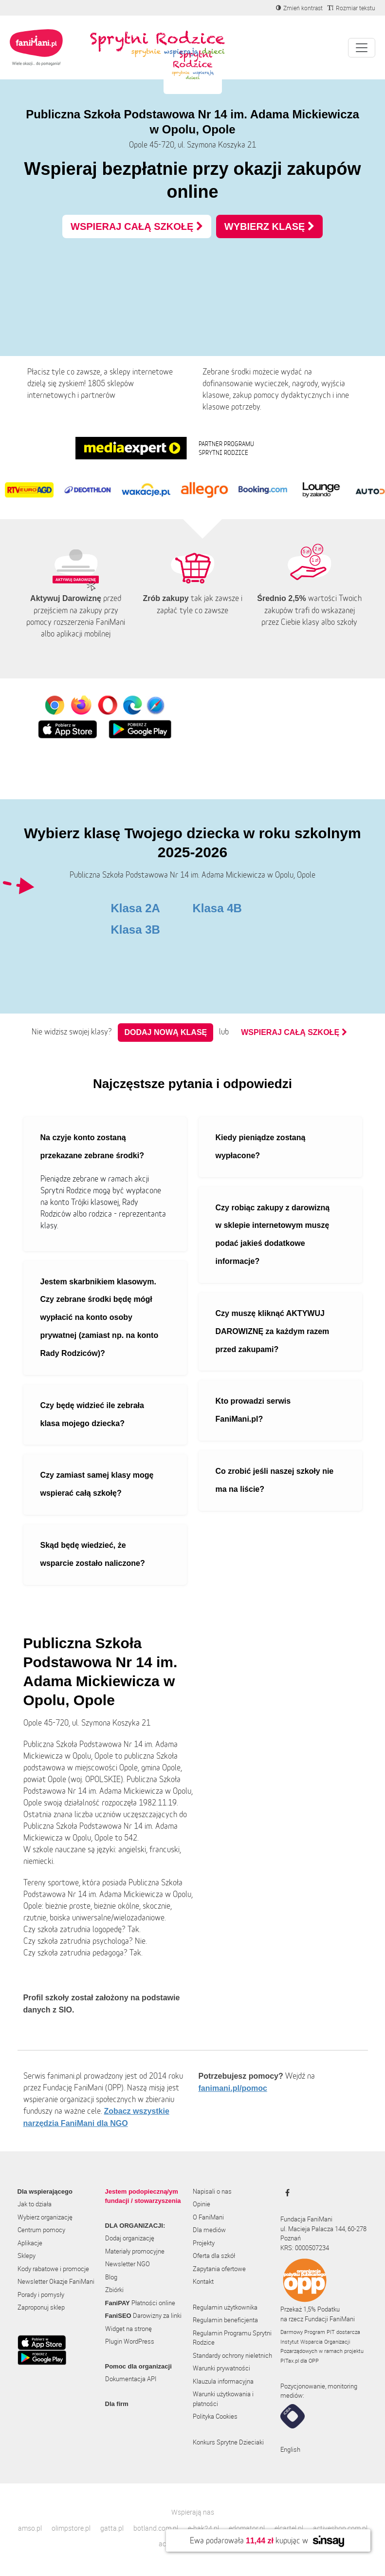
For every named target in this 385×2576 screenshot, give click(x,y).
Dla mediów (209, 2229)
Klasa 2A (135, 908)
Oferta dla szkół (214, 2255)
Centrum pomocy (41, 2229)
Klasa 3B (135, 929)
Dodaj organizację (129, 2238)
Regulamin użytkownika (225, 2307)
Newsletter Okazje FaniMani (56, 2281)
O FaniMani (208, 2217)
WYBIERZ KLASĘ (269, 226)
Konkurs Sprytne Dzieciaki (228, 2442)
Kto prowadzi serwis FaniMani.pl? (253, 1410)
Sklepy (27, 2255)
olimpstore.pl (71, 2528)
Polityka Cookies (215, 2416)
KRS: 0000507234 (304, 2247)
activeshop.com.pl (340, 2528)
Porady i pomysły (41, 2294)
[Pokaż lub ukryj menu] (361, 47)
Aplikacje (30, 2242)
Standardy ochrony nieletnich (232, 2355)
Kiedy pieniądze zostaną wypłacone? (261, 1146)
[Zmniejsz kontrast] (299, 8)
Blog (111, 2277)
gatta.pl (112, 2528)
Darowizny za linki (143, 2315)
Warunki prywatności (221, 2368)
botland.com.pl (155, 2528)
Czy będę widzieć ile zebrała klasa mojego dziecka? (92, 1414)
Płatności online (140, 2302)
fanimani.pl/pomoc (233, 2088)
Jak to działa (35, 2204)
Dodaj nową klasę (165, 1032)
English (290, 2449)
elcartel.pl (289, 2528)
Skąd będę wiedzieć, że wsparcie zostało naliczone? (92, 1554)
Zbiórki (114, 2289)
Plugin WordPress (129, 2341)
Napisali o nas (212, 2191)
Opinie (201, 2204)
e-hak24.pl (203, 2528)
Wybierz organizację (45, 2217)
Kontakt (203, 2281)
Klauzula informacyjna (223, 2381)
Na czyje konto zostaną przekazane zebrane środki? (92, 1146)
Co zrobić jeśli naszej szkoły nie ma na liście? (275, 1480)
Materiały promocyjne (135, 2251)
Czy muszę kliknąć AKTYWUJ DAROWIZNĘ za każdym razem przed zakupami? (273, 1331)
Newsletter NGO (127, 2263)
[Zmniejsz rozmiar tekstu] (351, 8)
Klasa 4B (217, 908)
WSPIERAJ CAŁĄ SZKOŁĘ (137, 226)
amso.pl (30, 2528)
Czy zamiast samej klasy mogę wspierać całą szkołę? (97, 1484)
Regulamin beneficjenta (225, 2319)
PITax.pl (289, 2360)
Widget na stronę (128, 2328)
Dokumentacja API (130, 2378)
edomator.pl (247, 2528)
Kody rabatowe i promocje (53, 2268)
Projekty (204, 2242)
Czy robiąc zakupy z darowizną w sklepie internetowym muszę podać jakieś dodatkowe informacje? (273, 1234)
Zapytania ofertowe (219, 2268)
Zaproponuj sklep (41, 2307)
